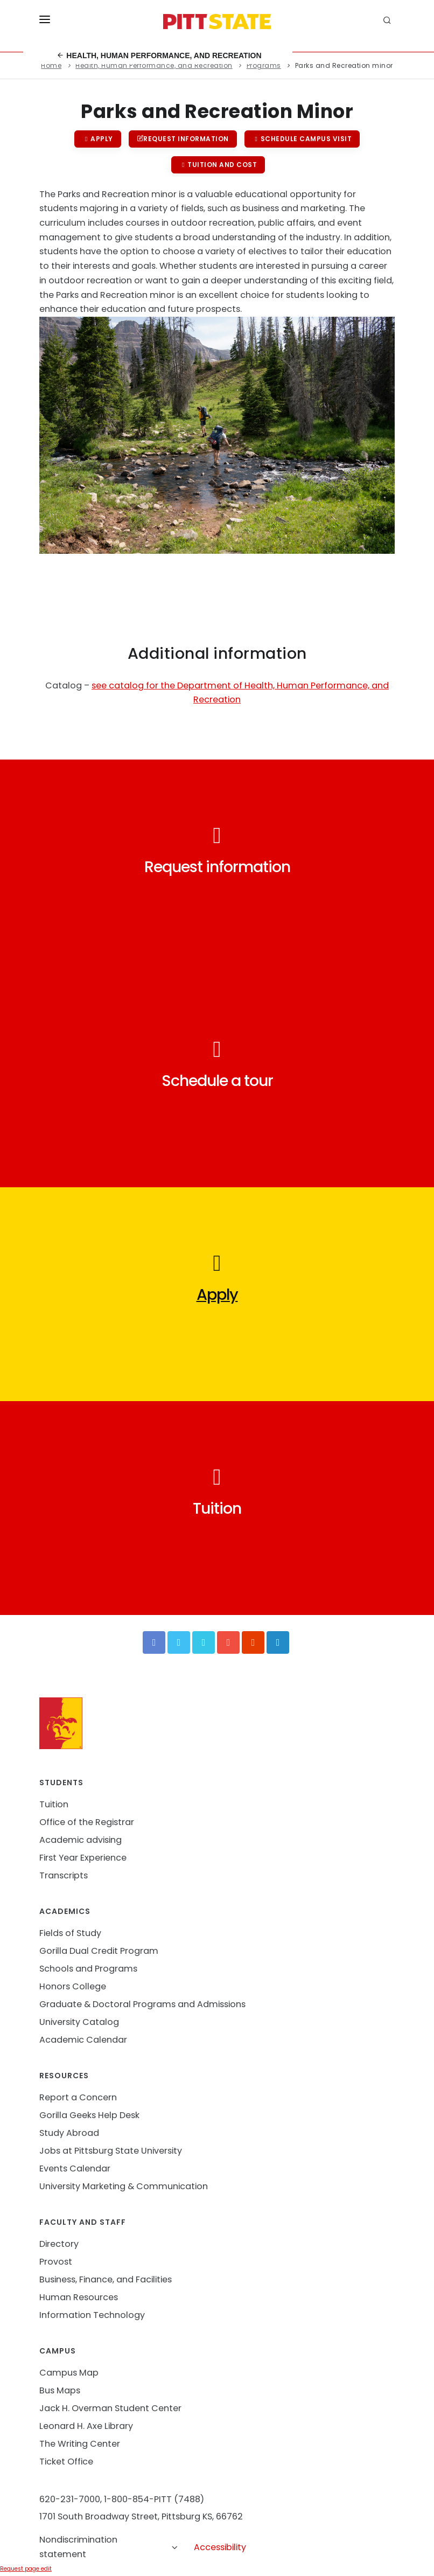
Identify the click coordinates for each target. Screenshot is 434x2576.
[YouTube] (228, 1642)
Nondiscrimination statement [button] (109, 2546)
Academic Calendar (83, 2040)
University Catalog (79, 2022)
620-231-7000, (70, 2499)
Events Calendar (74, 2168)
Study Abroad (69, 2133)
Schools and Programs (88, 1968)
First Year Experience (83, 1857)
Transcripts (63, 1875)
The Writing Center (79, 2444)
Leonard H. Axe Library (86, 2426)
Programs (264, 65)
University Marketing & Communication (123, 2186)
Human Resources (78, 2297)
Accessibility (220, 2547)
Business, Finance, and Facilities (105, 2279)
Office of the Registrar (86, 1822)
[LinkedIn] (278, 1642)
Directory (59, 2244)
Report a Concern (78, 2097)
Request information (183, 138)
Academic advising (80, 1840)
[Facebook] (154, 1642)
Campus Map (69, 2372)
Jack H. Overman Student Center (110, 2408)
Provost (55, 2261)
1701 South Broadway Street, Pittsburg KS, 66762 (141, 2516)
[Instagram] (253, 1642)
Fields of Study (70, 1933)
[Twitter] (178, 1642)
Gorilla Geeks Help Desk (89, 2115)
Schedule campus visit (302, 138)
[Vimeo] (203, 1642)
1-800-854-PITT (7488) (154, 2499)
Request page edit (26, 2569)
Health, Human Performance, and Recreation (159, 55)
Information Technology (92, 2315)
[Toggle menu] (44, 21)
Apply (97, 138)
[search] (389, 21)
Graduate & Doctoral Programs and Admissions (142, 2004)
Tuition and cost (218, 164)
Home (51, 65)
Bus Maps (59, 2390)
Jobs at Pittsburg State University (110, 2151)
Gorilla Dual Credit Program (98, 1951)
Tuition (53, 1804)
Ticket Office (66, 2461)
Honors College (72, 1986)
